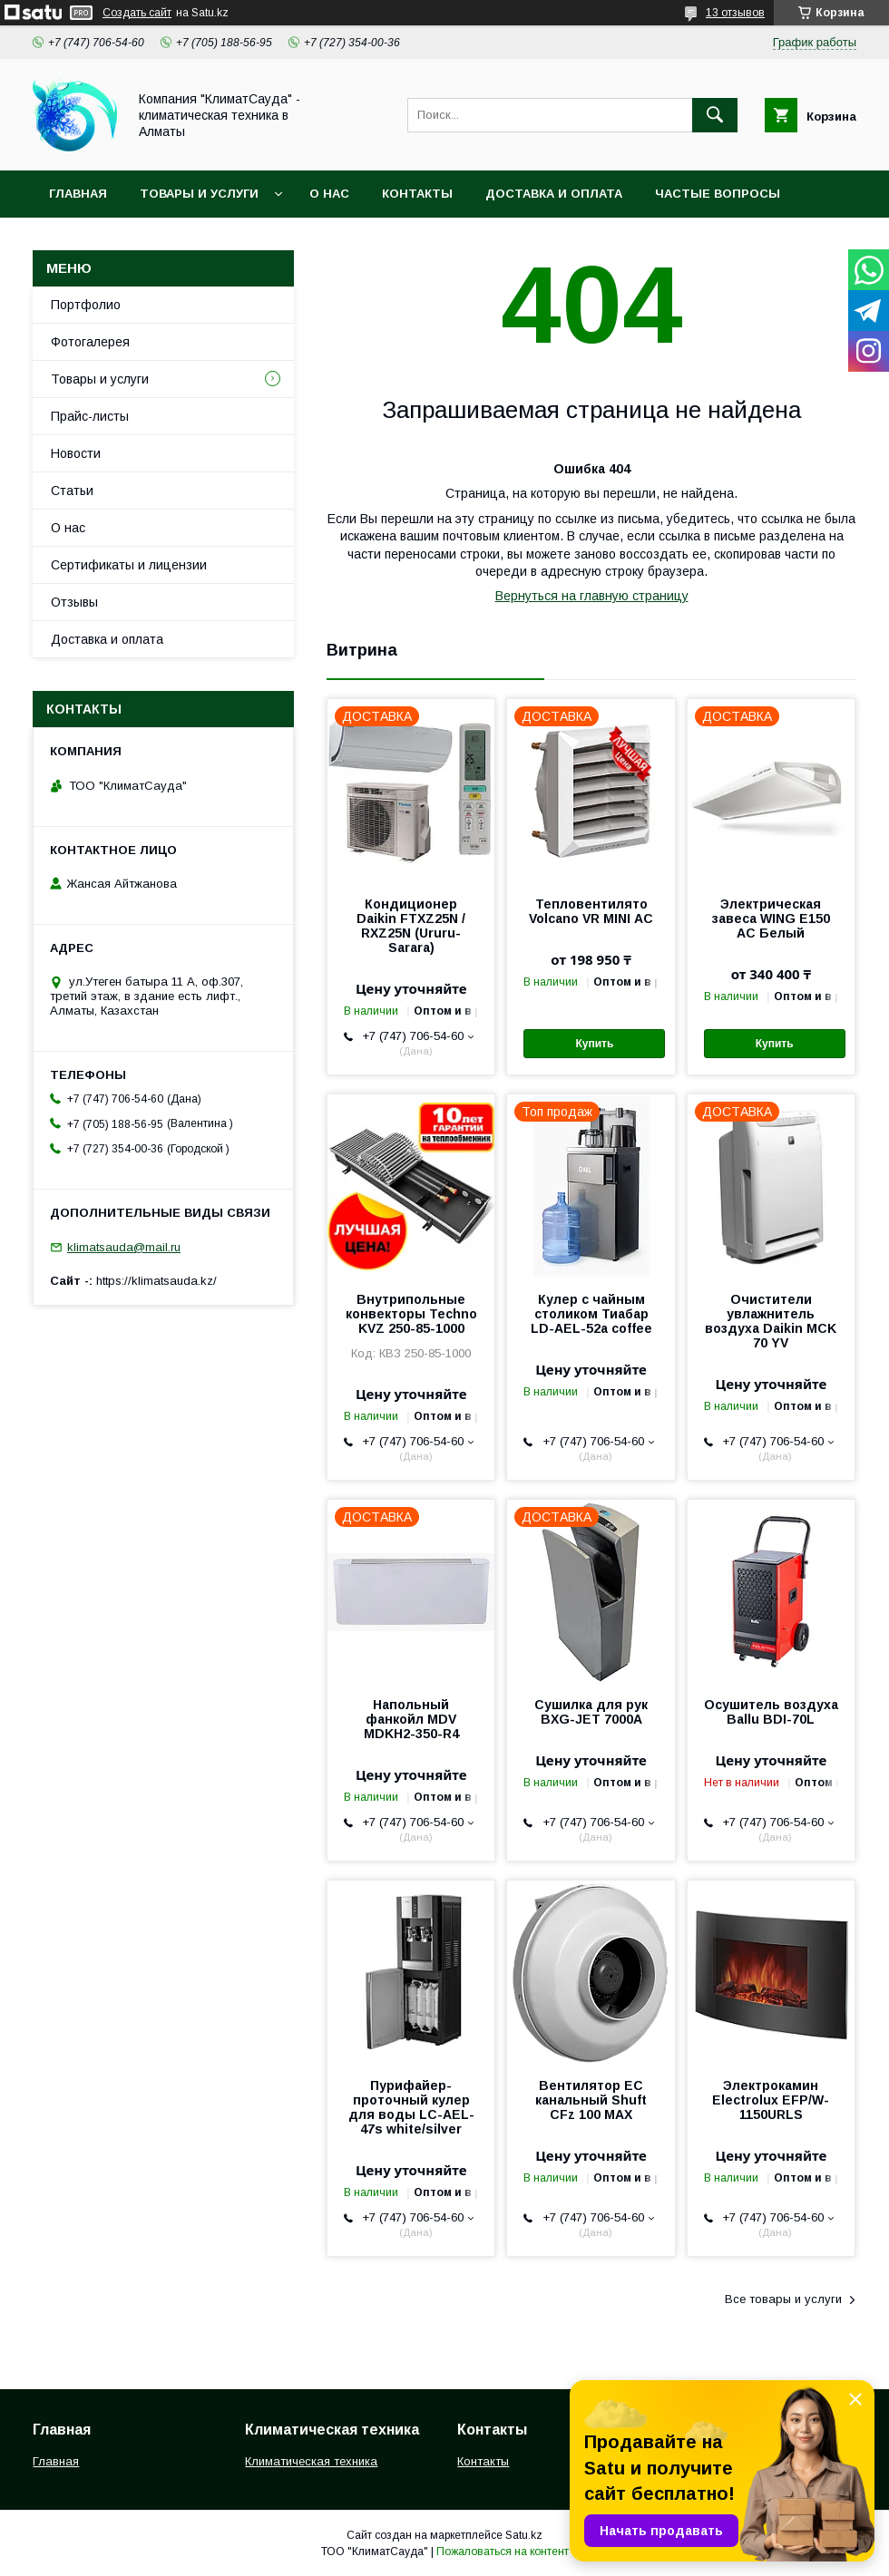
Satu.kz (523, 2535)
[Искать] (715, 115)
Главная (78, 193)
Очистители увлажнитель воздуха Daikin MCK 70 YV (770, 1321)
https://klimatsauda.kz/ (156, 1281)
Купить (594, 1043)
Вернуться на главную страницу (592, 595)
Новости (76, 453)
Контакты (417, 193)
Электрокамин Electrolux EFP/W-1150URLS (770, 2100)
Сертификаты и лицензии (129, 565)
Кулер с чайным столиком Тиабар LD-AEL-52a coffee (591, 1314)
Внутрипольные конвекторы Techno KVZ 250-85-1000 (411, 1314)
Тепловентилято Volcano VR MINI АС (591, 911)
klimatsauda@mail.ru (124, 1247)
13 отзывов (735, 12)
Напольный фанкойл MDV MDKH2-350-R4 (411, 1719)
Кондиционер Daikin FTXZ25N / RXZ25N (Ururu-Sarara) (411, 926)
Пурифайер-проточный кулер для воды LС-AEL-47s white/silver (411, 2107)
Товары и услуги (199, 193)
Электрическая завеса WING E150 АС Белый (771, 918)
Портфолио (86, 304)
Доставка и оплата (553, 193)
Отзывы (74, 602)
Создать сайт (137, 12)
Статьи (72, 490)
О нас (329, 193)
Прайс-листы (90, 416)
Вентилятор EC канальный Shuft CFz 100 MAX (591, 2100)
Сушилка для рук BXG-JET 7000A (591, 1711)
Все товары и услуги (783, 2299)
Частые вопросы (717, 193)
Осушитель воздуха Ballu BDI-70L (771, 1711)
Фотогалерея (90, 342)
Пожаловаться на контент (502, 2551)
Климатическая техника (311, 2461)
